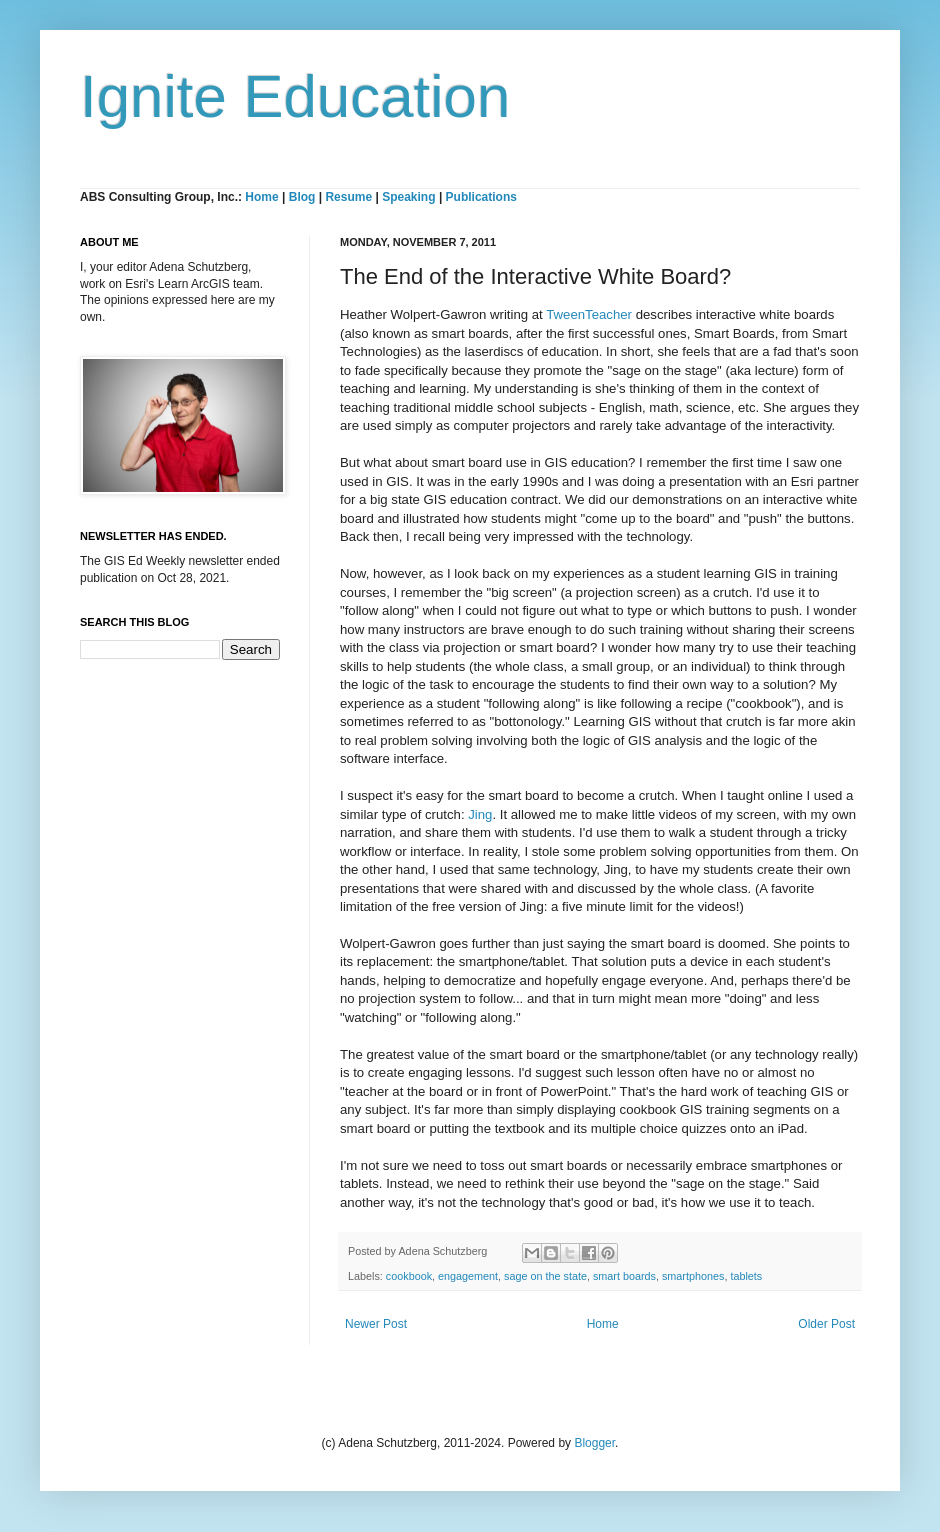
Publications (481, 197)
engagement (468, 1276)
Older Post (826, 1324)
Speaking (408, 197)
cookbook (409, 1276)
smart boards (624, 1276)
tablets (746, 1276)
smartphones (693, 1276)
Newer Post (376, 1324)
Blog (302, 197)
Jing (480, 814)
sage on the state (545, 1276)
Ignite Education (295, 96)
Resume (350, 197)
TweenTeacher (589, 314)
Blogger (594, 1443)
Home (261, 197)
